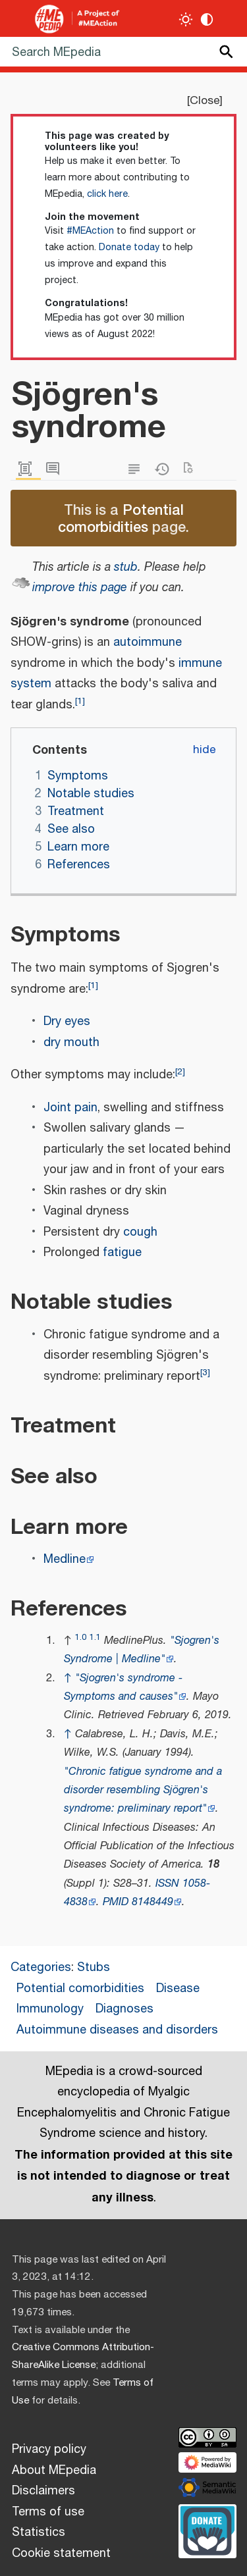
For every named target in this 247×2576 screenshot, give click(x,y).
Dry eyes (66, 1021)
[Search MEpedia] (123, 51)
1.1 (95, 1637)
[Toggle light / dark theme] (186, 19)
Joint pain (70, 1108)
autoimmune (147, 642)
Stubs (93, 1967)
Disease (178, 1989)
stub (126, 567)
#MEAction (90, 231)
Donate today (129, 247)
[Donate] (207, 2529)
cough (140, 1232)
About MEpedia (54, 2470)
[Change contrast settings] (207, 19)
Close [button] (204, 100)
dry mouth (71, 1043)
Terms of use (48, 2512)
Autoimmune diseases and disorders (117, 2030)
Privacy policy (49, 2449)
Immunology (50, 2009)
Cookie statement (61, 2553)
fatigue (122, 1253)
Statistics (38, 2532)
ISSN (167, 1884)
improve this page (79, 588)
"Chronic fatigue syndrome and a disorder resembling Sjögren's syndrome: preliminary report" (143, 1791)
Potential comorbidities (121, 517)
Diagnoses (124, 2009)
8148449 (152, 1902)
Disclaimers (43, 2491)
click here (107, 194)
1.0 (80, 1637)
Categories (41, 1967)
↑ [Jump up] (68, 1678)
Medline (64, 1559)
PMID (115, 1902)
